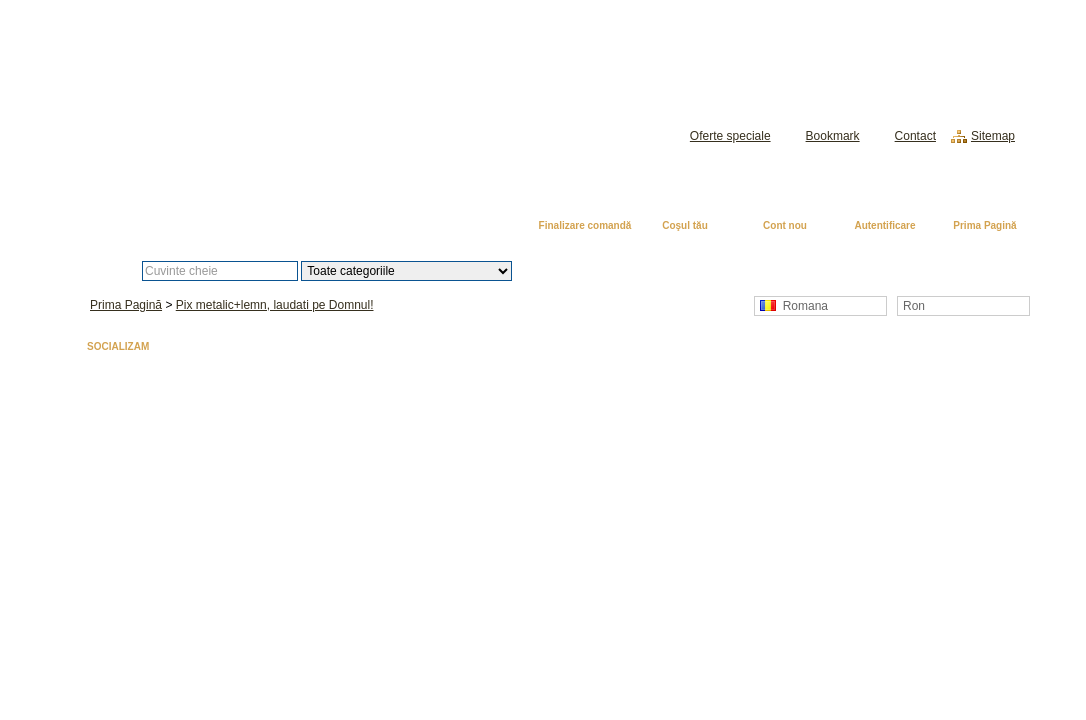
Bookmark (833, 136)
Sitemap (993, 136)
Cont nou (785, 225)
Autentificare (884, 225)
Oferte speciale (730, 136)
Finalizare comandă (585, 225)
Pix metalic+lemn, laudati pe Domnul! (275, 305)
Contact (915, 136)
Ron (914, 306)
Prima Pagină (984, 225)
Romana (794, 306)
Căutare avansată (615, 271)
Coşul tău (685, 225)
